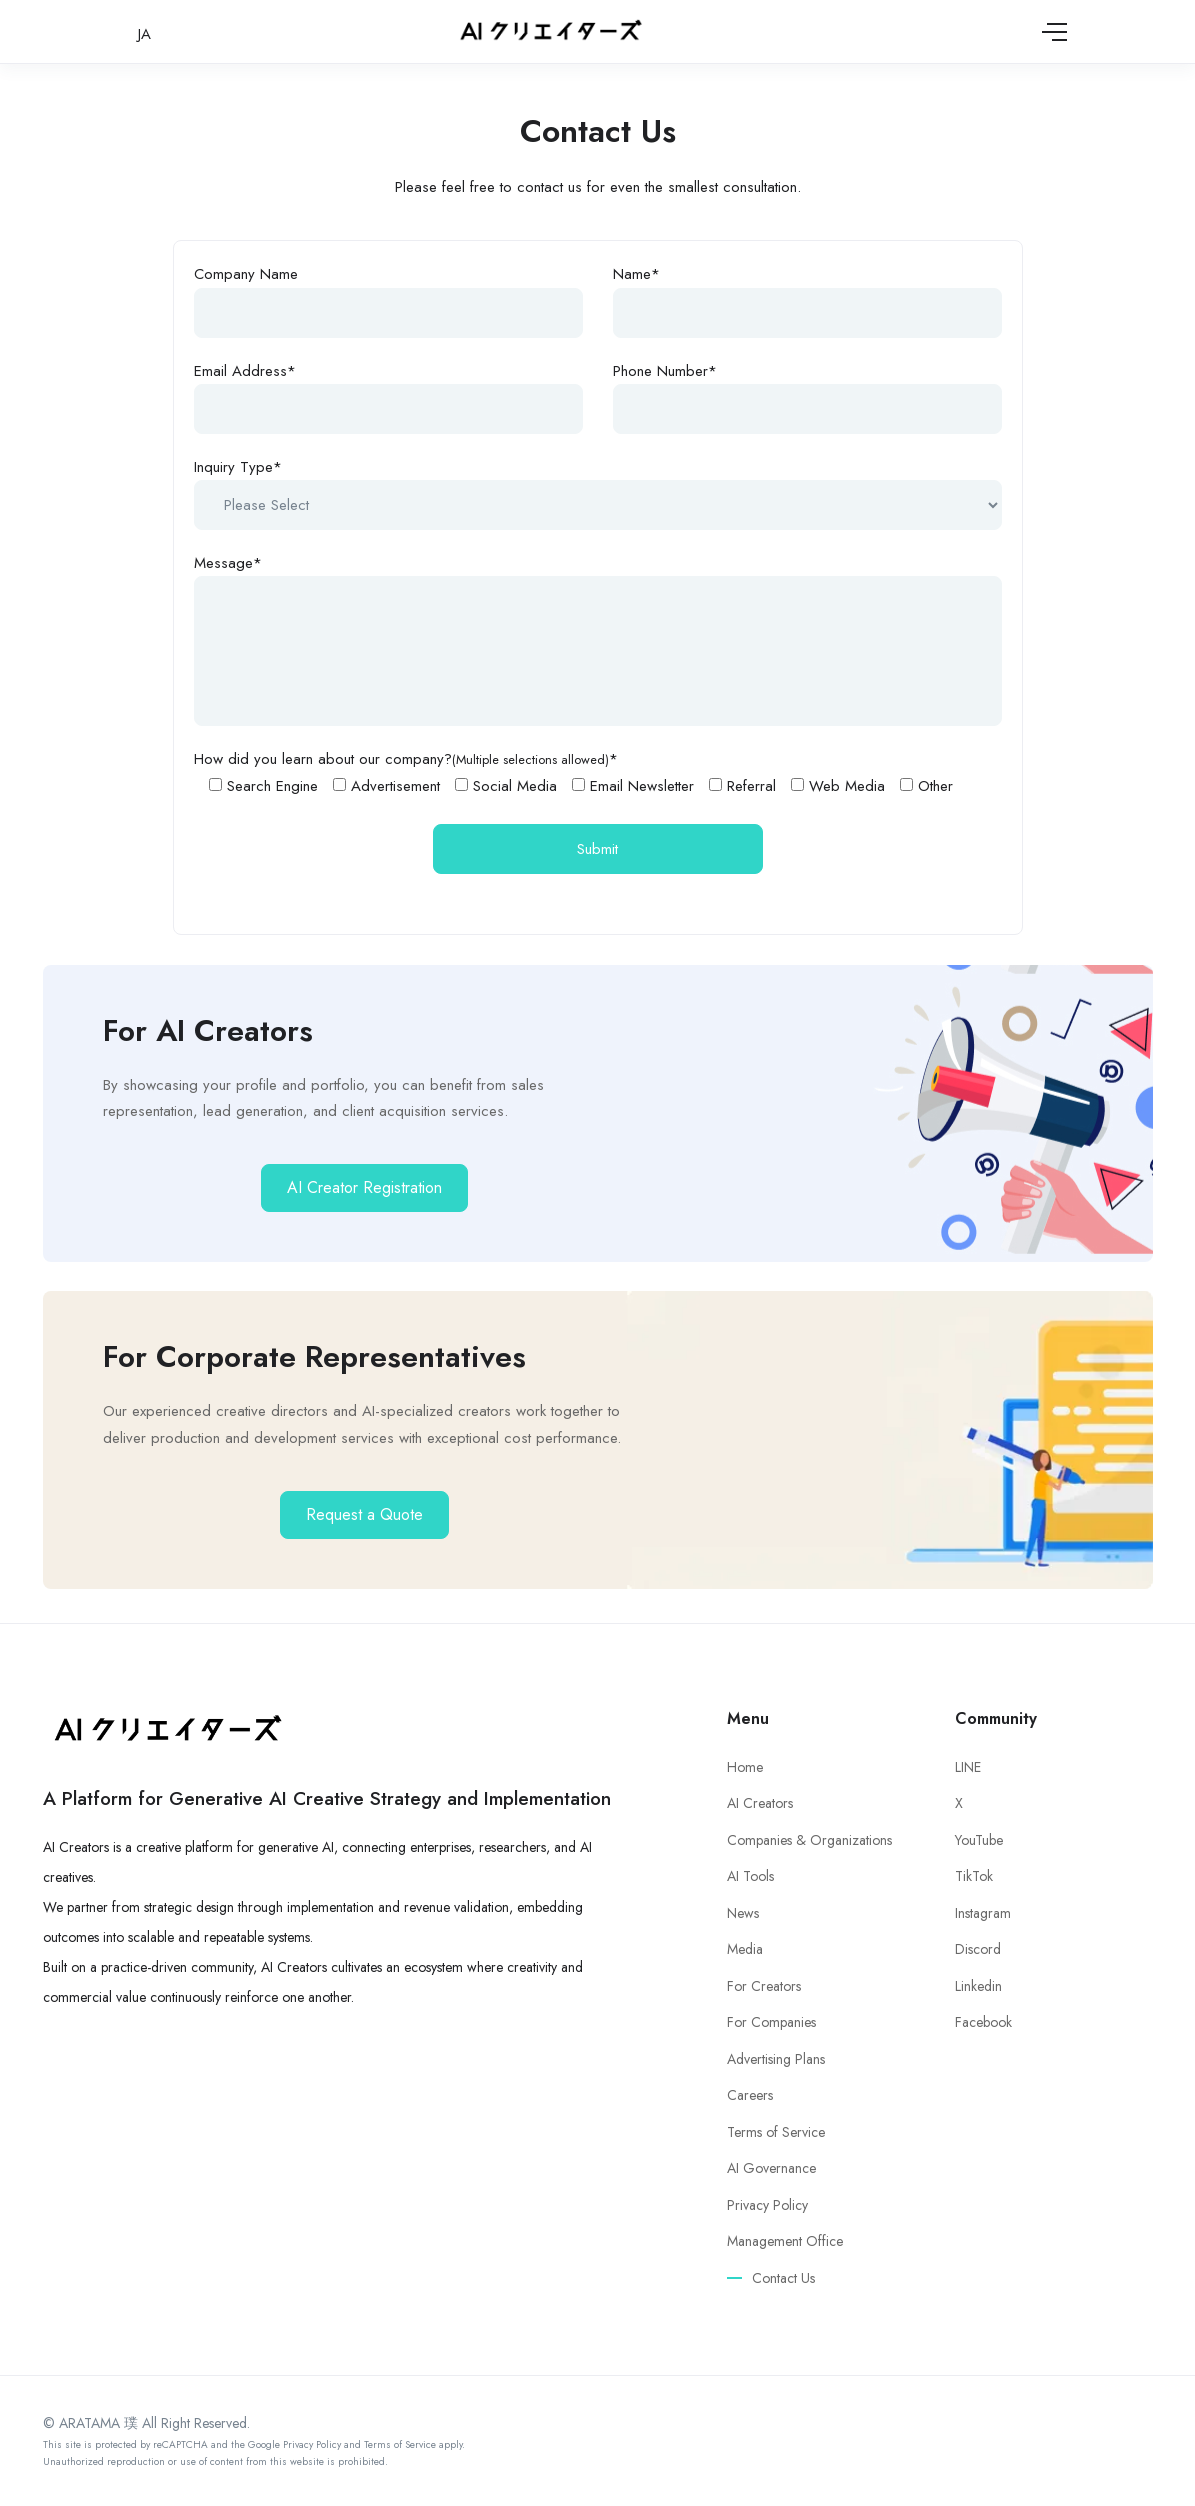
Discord (978, 1949)
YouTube (979, 1840)
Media (745, 1949)
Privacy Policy (767, 2205)
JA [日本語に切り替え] (144, 34)
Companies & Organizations (809, 1840)
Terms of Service (776, 2132)
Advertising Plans (776, 2059)
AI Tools (750, 1876)
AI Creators (760, 1803)
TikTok (974, 1876)
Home (745, 1767)
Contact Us (783, 2278)
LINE (968, 1767)
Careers (750, 2095)
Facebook (983, 2022)
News (743, 1913)
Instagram (983, 1913)
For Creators (764, 1986)
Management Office (785, 2241)
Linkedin (978, 1986)
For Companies (771, 2022)
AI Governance (771, 2168)
